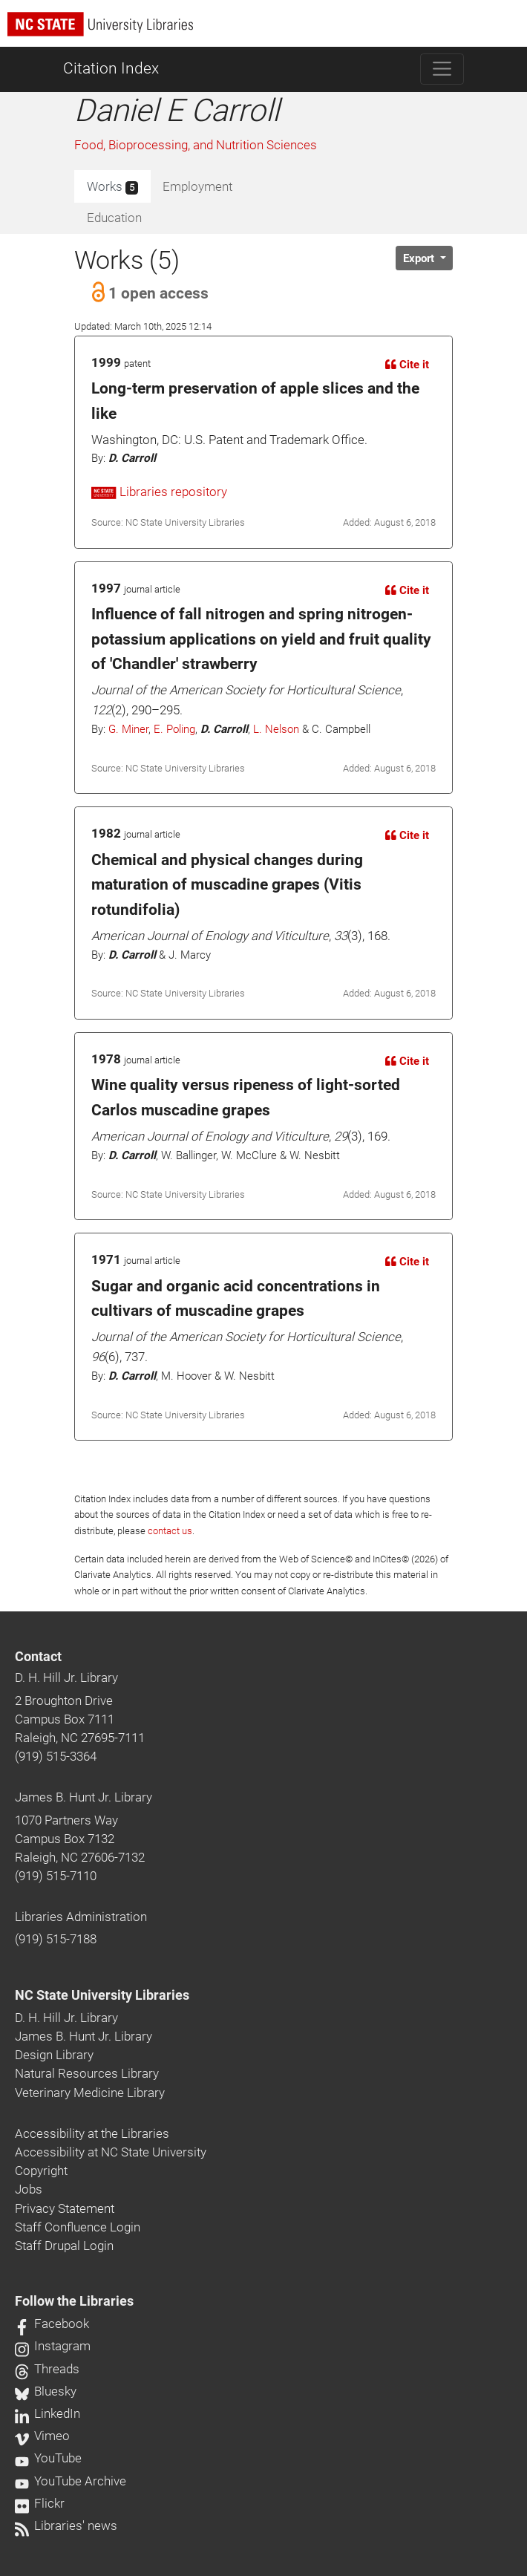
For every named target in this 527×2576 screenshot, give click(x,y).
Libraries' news (66, 2525)
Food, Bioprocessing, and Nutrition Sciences (195, 144)
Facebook (52, 2323)
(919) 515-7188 (55, 1938)
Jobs (28, 2189)
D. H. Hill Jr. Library (66, 1677)
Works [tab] (112, 187)
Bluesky (45, 2391)
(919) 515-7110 (55, 1875)
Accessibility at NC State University (110, 2152)
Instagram (53, 2345)
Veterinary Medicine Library (90, 2092)
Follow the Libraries (74, 2301)
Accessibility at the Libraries (92, 2133)
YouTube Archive (70, 2481)
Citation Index (111, 68)
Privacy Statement (64, 2208)
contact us (170, 1530)
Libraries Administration (81, 1916)
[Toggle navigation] (442, 69)
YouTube (48, 2458)
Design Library (54, 2054)
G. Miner (128, 729)
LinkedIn (47, 2413)
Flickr (40, 2503)
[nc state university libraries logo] (267, 31)
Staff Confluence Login (77, 2227)
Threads (47, 2368)
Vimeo (42, 2435)
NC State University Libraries (102, 1995)
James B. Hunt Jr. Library (83, 1797)
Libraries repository (159, 491)
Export (420, 258)
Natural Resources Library (87, 2073)
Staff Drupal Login (64, 2245)
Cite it (407, 364)
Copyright (41, 2170)
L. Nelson (276, 729)
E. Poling (174, 729)
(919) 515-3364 (55, 1756)
